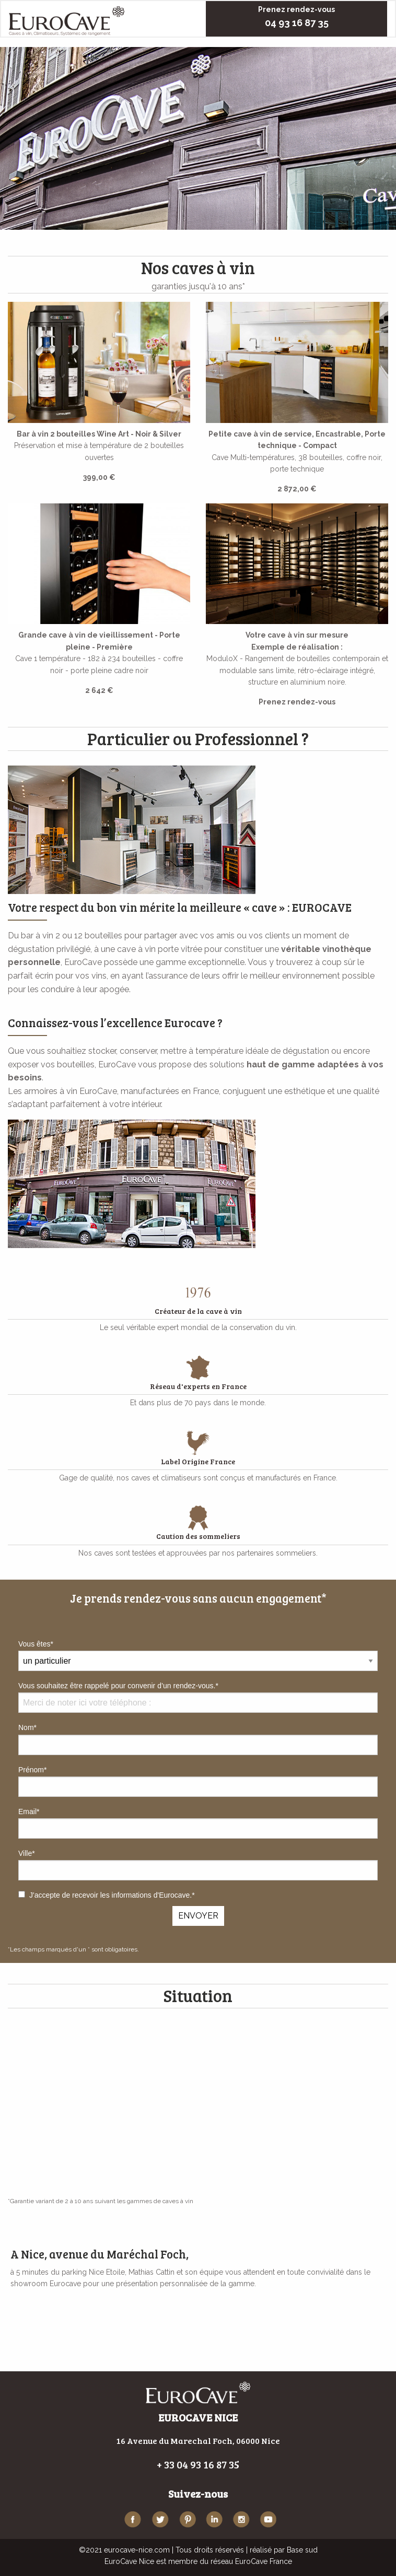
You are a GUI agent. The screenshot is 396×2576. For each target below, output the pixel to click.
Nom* (198, 1739)
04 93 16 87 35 (297, 22)
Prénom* (198, 1781)
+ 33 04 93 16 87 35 (198, 2464)
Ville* (198, 1864)
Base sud (302, 2550)
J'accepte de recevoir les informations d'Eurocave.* (106, 1895)
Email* (198, 1823)
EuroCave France (263, 2561)
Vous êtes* (35, 1644)
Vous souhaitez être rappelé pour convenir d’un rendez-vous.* (198, 1697)
